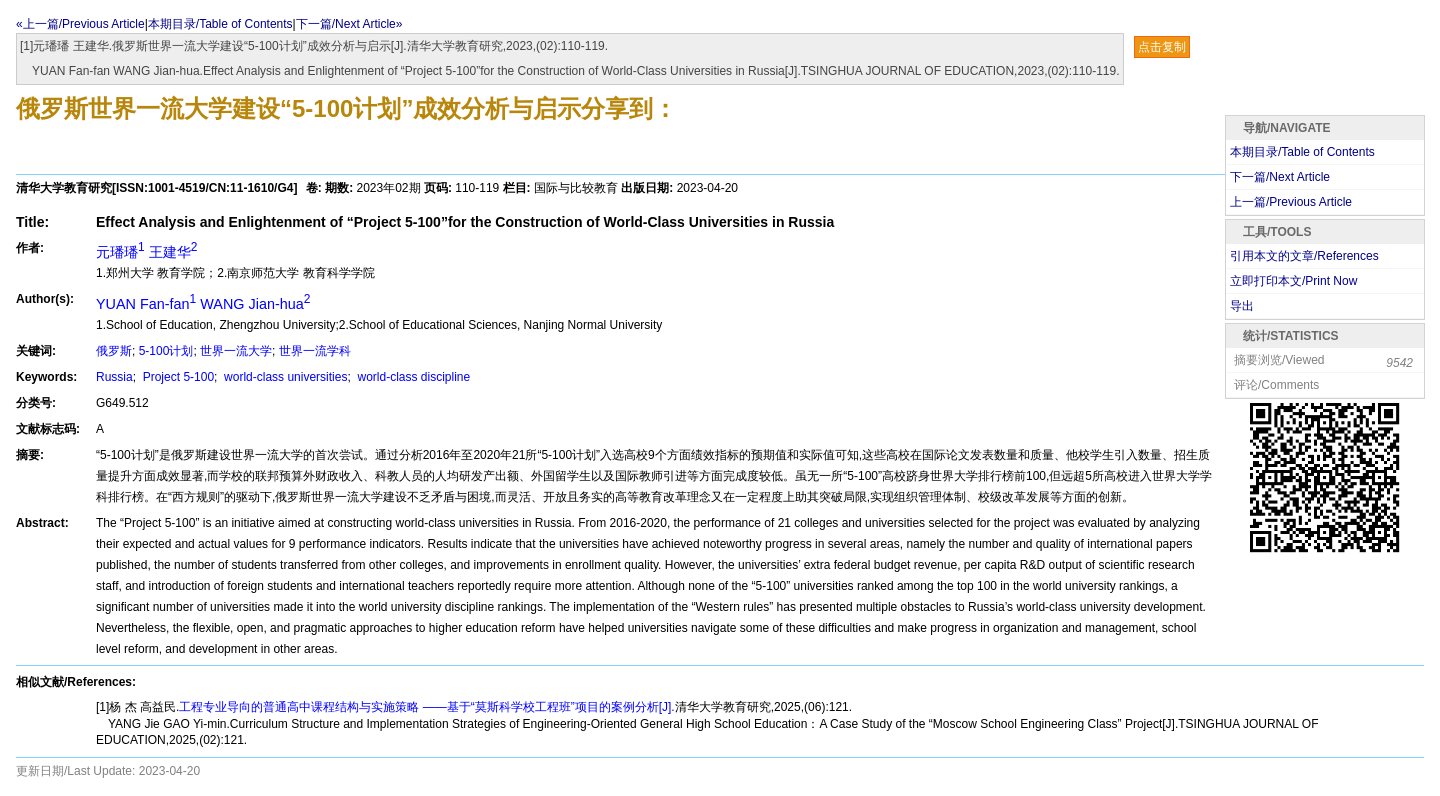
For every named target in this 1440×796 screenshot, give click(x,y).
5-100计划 (166, 351)
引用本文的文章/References (1304, 256)
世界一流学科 (315, 351)
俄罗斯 (114, 351)
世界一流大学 (236, 351)
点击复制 (1162, 47)
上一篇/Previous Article (1291, 202)
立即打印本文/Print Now (1293, 281)
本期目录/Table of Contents (220, 24)
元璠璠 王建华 (146, 252)
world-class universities (284, 377)
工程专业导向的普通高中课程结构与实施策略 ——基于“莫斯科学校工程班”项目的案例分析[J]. (426, 707)
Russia (114, 377)
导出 (1242, 306)
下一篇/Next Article (1280, 177)
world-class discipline (412, 377)
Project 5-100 (176, 377)
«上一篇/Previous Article (80, 24)
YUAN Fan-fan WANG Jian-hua (203, 304)
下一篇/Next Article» (349, 24)
